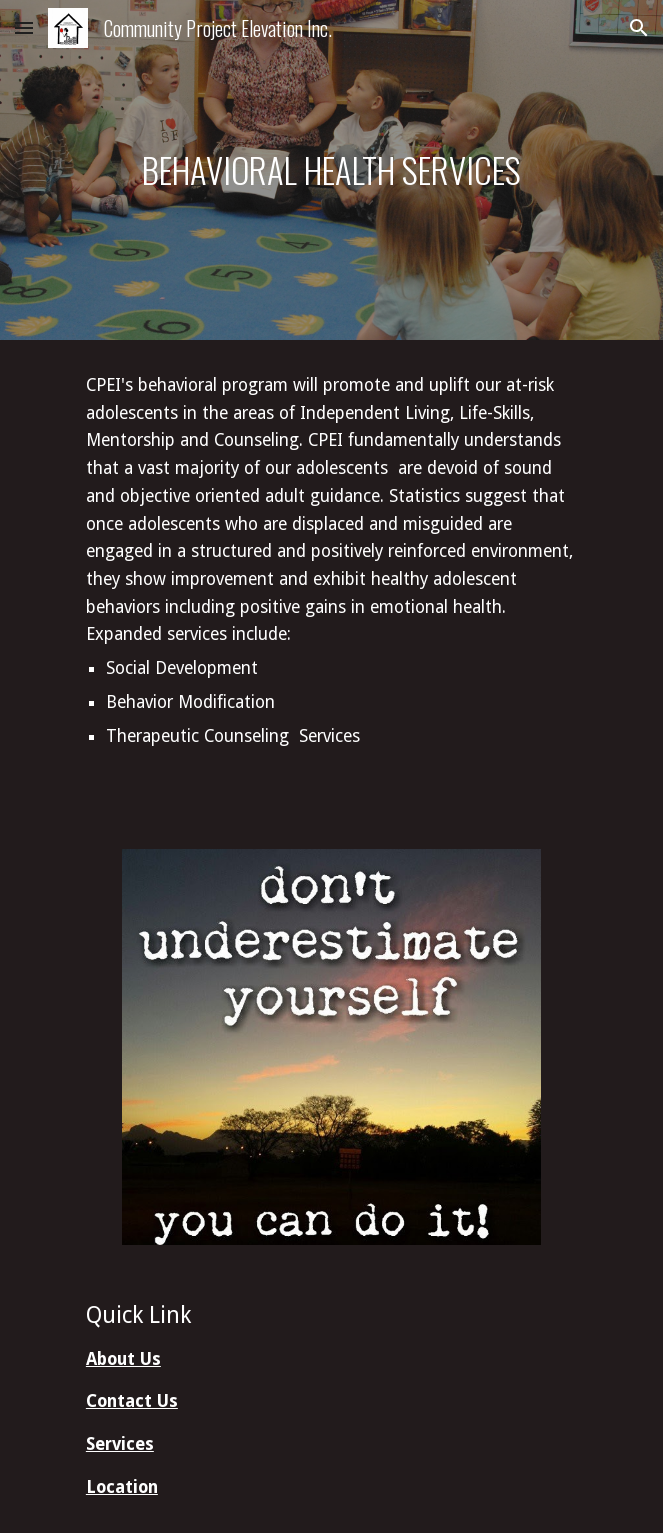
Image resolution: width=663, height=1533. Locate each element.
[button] (24, 27)
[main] (331, 170)
